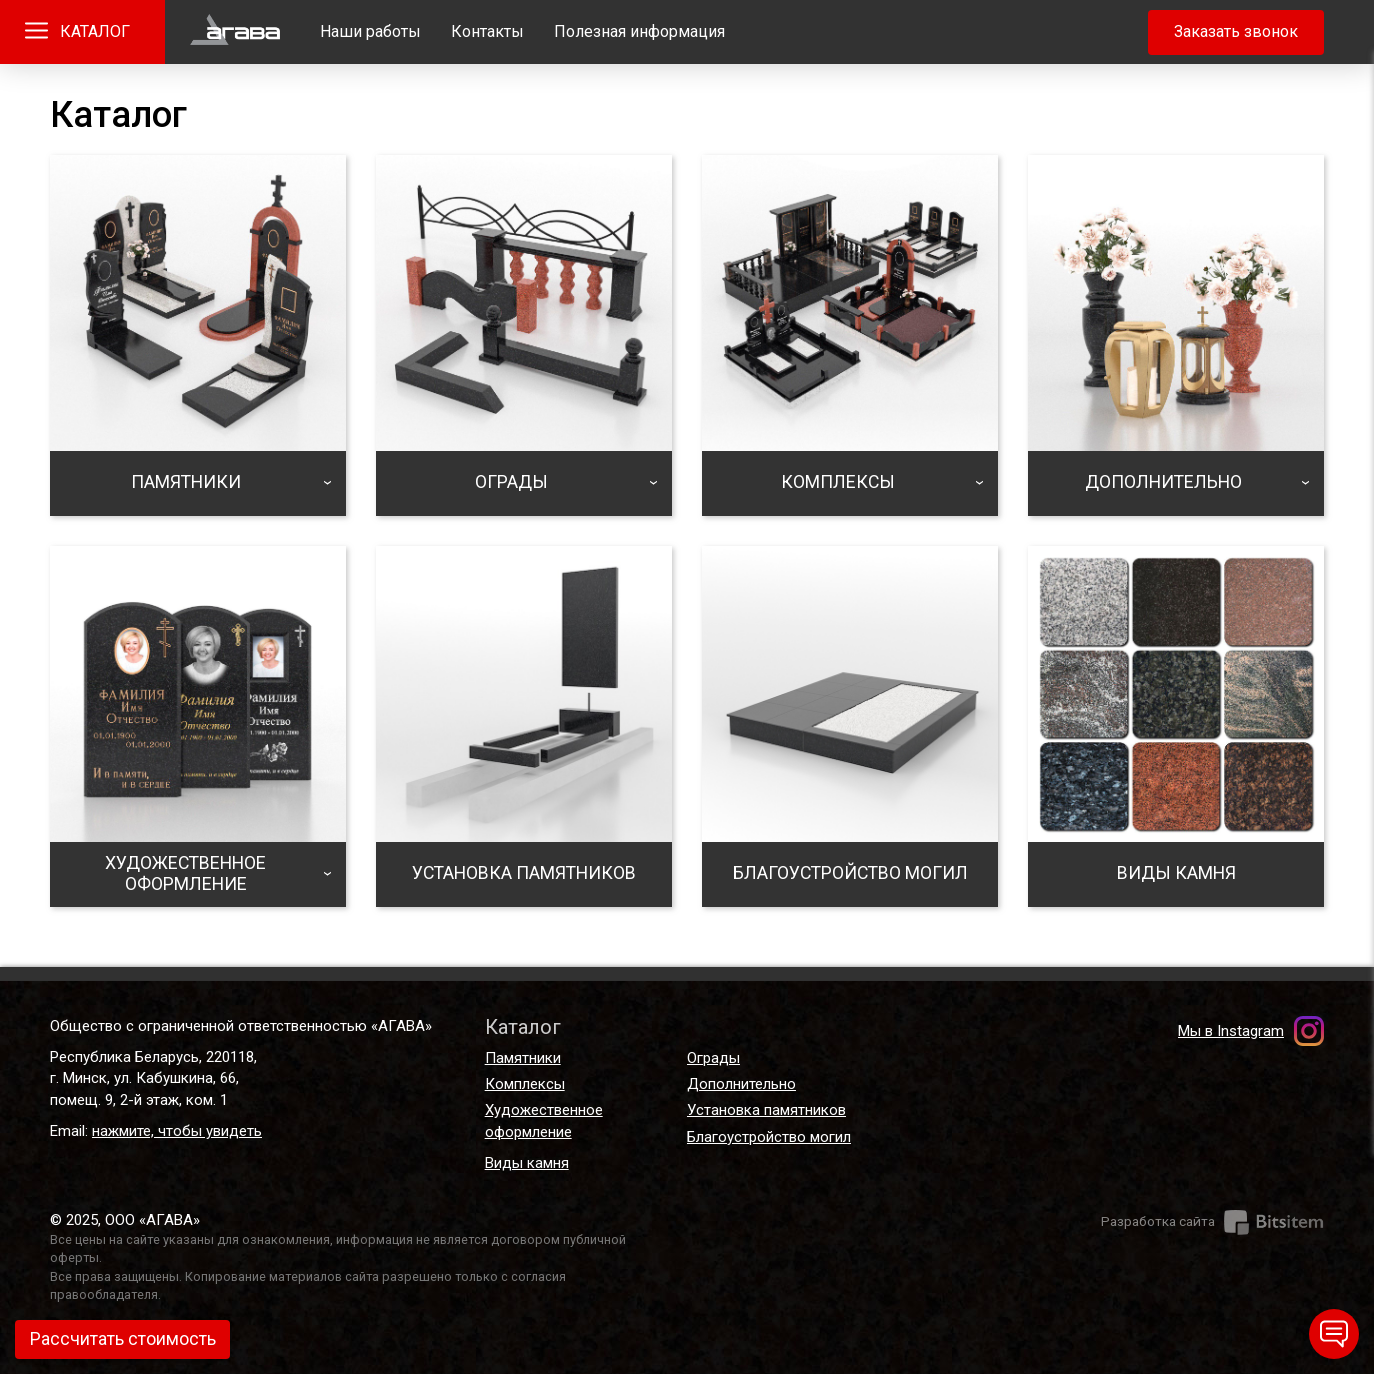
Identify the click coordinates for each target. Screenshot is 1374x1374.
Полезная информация (639, 31)
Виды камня (527, 1163)
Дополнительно (741, 1084)
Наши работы (370, 31)
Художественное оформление (544, 1120)
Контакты (487, 31)
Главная (235, 32)
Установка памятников (766, 1110)
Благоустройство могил (769, 1137)
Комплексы (525, 1084)
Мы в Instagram (1231, 1031)
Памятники (523, 1058)
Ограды (713, 1058)
